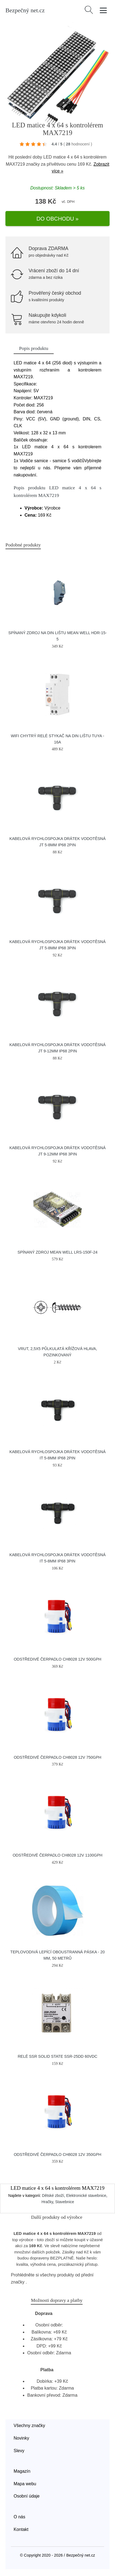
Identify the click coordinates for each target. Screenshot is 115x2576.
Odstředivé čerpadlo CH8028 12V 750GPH (57, 1757)
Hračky (47, 2202)
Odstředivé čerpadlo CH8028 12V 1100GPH (57, 1855)
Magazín (22, 2471)
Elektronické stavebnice (86, 2195)
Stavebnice (64, 2202)
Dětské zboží (53, 2195)
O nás (19, 2516)
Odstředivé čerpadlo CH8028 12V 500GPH (57, 1659)
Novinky (21, 2438)
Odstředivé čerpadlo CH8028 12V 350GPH (57, 2154)
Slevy (19, 2450)
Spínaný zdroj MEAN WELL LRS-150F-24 (57, 1252)
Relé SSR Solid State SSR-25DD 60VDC (57, 2056)
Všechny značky (29, 2425)
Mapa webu (25, 2483)
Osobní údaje (27, 2496)
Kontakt (21, 2529)
